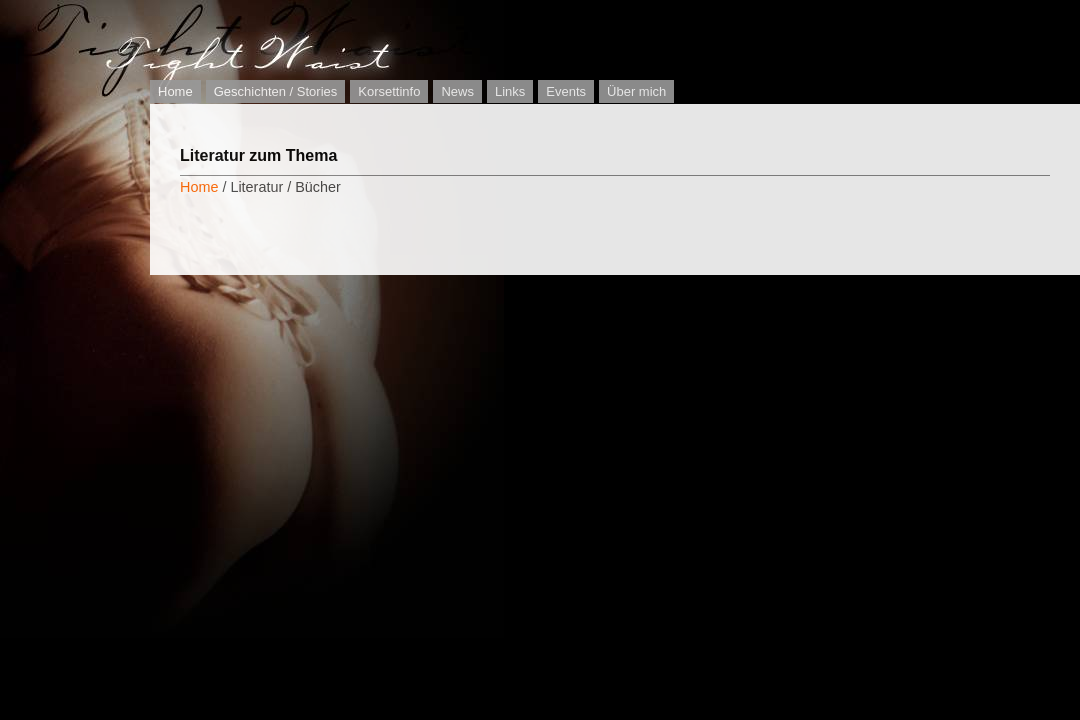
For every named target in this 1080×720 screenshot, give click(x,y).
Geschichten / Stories (276, 91)
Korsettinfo (389, 91)
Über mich (636, 91)
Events (566, 91)
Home (175, 91)
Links (510, 91)
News (457, 91)
